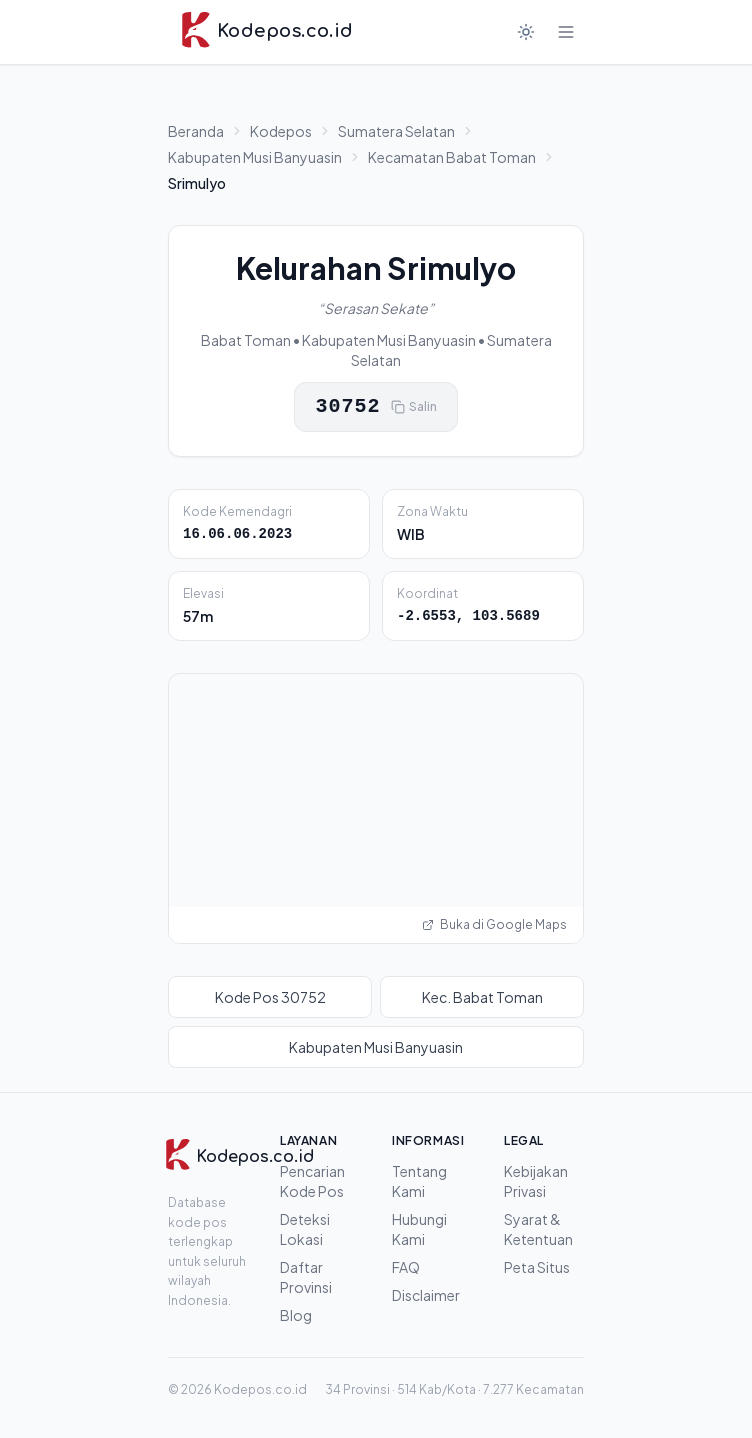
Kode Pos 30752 (270, 997)
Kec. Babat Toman (482, 997)
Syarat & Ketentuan (538, 1229)
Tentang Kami (419, 1181)
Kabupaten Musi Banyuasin (255, 157)
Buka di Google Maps (494, 924)
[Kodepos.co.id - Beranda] (266, 32)
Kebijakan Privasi (536, 1181)
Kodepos (281, 131)
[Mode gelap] (526, 32)
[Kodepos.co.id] (215, 1157)
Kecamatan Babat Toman (452, 157)
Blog (296, 1315)
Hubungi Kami (419, 1229)
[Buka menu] (566, 32)
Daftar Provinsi (306, 1277)
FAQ (406, 1267)
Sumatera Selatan (396, 131)
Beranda (196, 131)
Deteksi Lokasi (305, 1229)
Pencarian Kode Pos (312, 1181)
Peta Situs (537, 1267)
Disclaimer (426, 1295)
